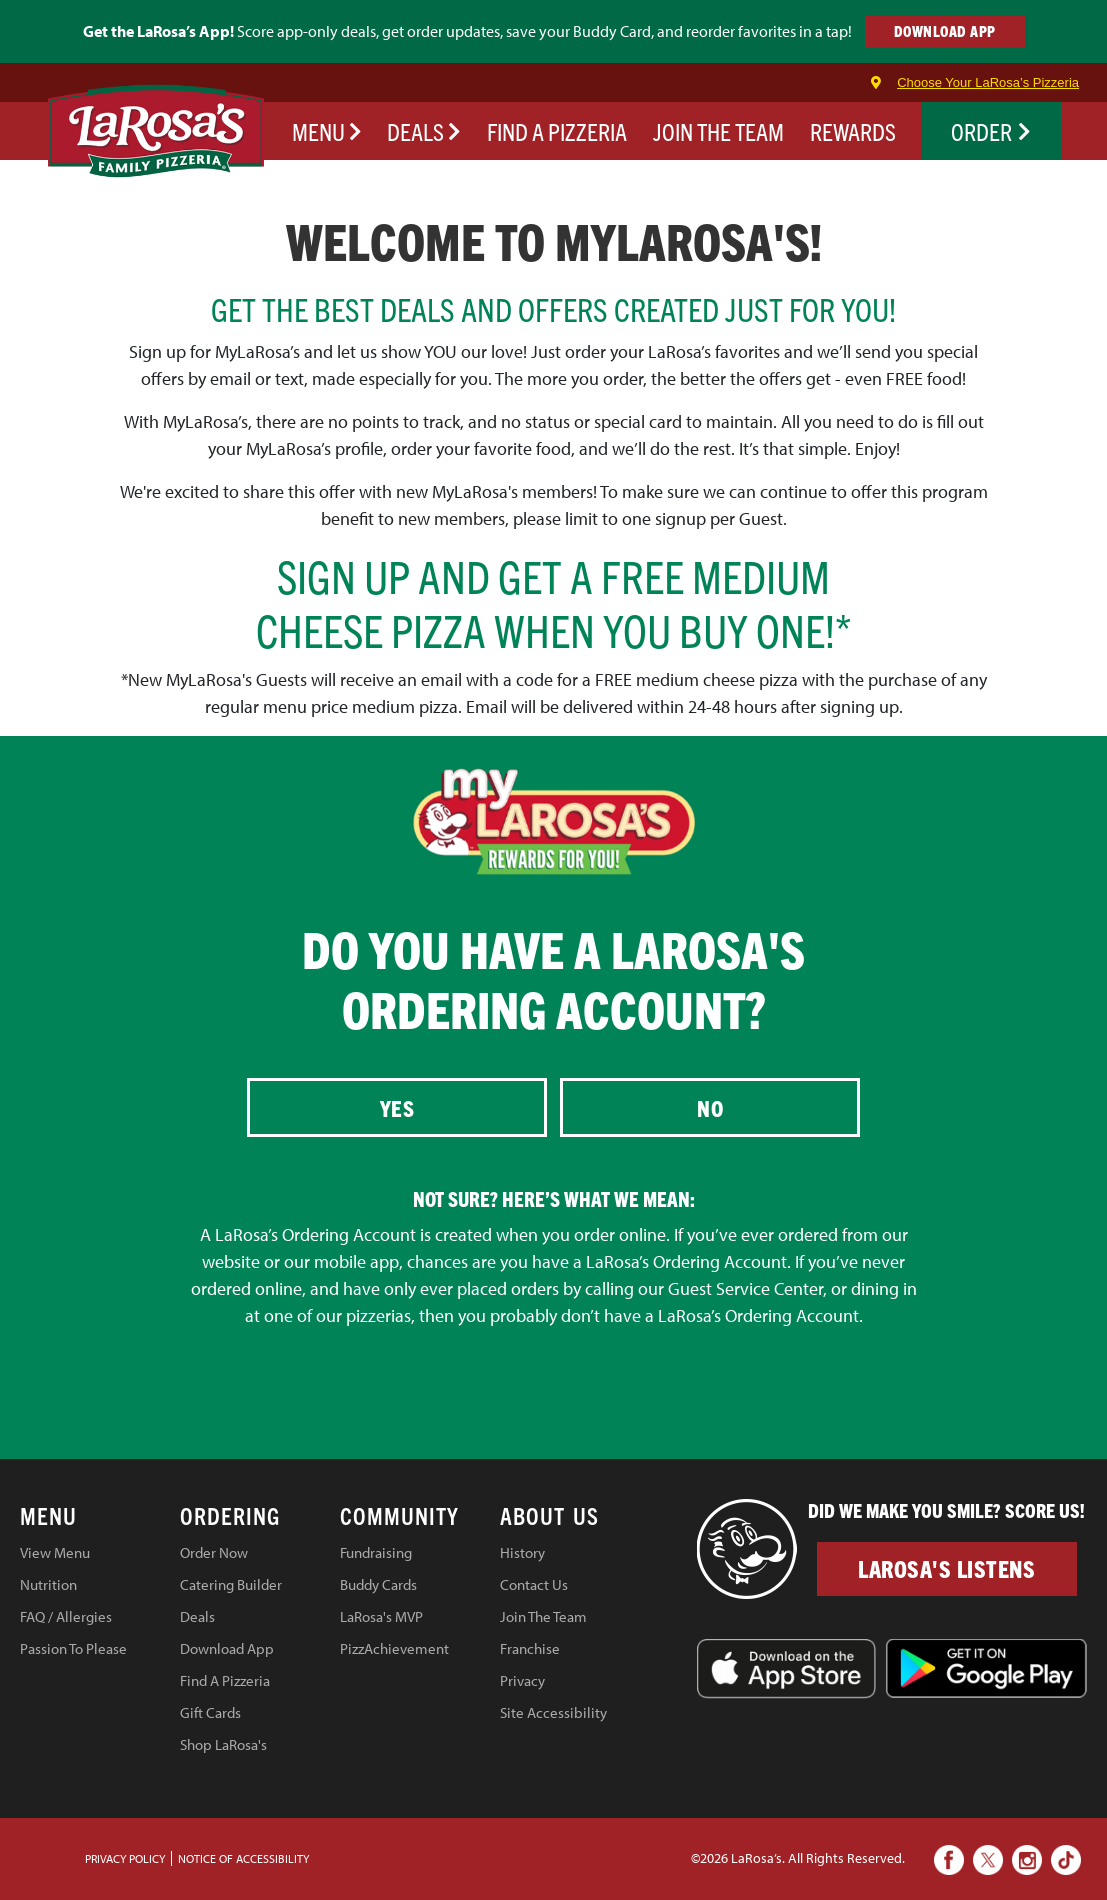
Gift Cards (210, 1712)
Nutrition (48, 1584)
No (710, 1107)
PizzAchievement (394, 1648)
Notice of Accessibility (243, 1858)
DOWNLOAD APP (945, 30)
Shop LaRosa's (223, 1744)
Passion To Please (73, 1648)
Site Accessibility (553, 1712)
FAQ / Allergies (66, 1616)
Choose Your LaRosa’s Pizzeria (988, 82)
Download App (227, 1648)
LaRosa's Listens (946, 1568)
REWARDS (853, 131)
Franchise (530, 1648)
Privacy (522, 1680)
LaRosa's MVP (381, 1616)
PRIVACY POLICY (125, 1858)
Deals (424, 131)
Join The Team (543, 1616)
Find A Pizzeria (225, 1680)
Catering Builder (231, 1584)
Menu (327, 131)
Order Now (214, 1552)
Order (991, 131)
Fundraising (376, 1552)
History (522, 1552)
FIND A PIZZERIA (557, 131)
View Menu (55, 1552)
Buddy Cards (378, 1584)
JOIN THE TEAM (718, 131)
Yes (397, 1107)
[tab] (100, 1519)
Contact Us (534, 1584)
